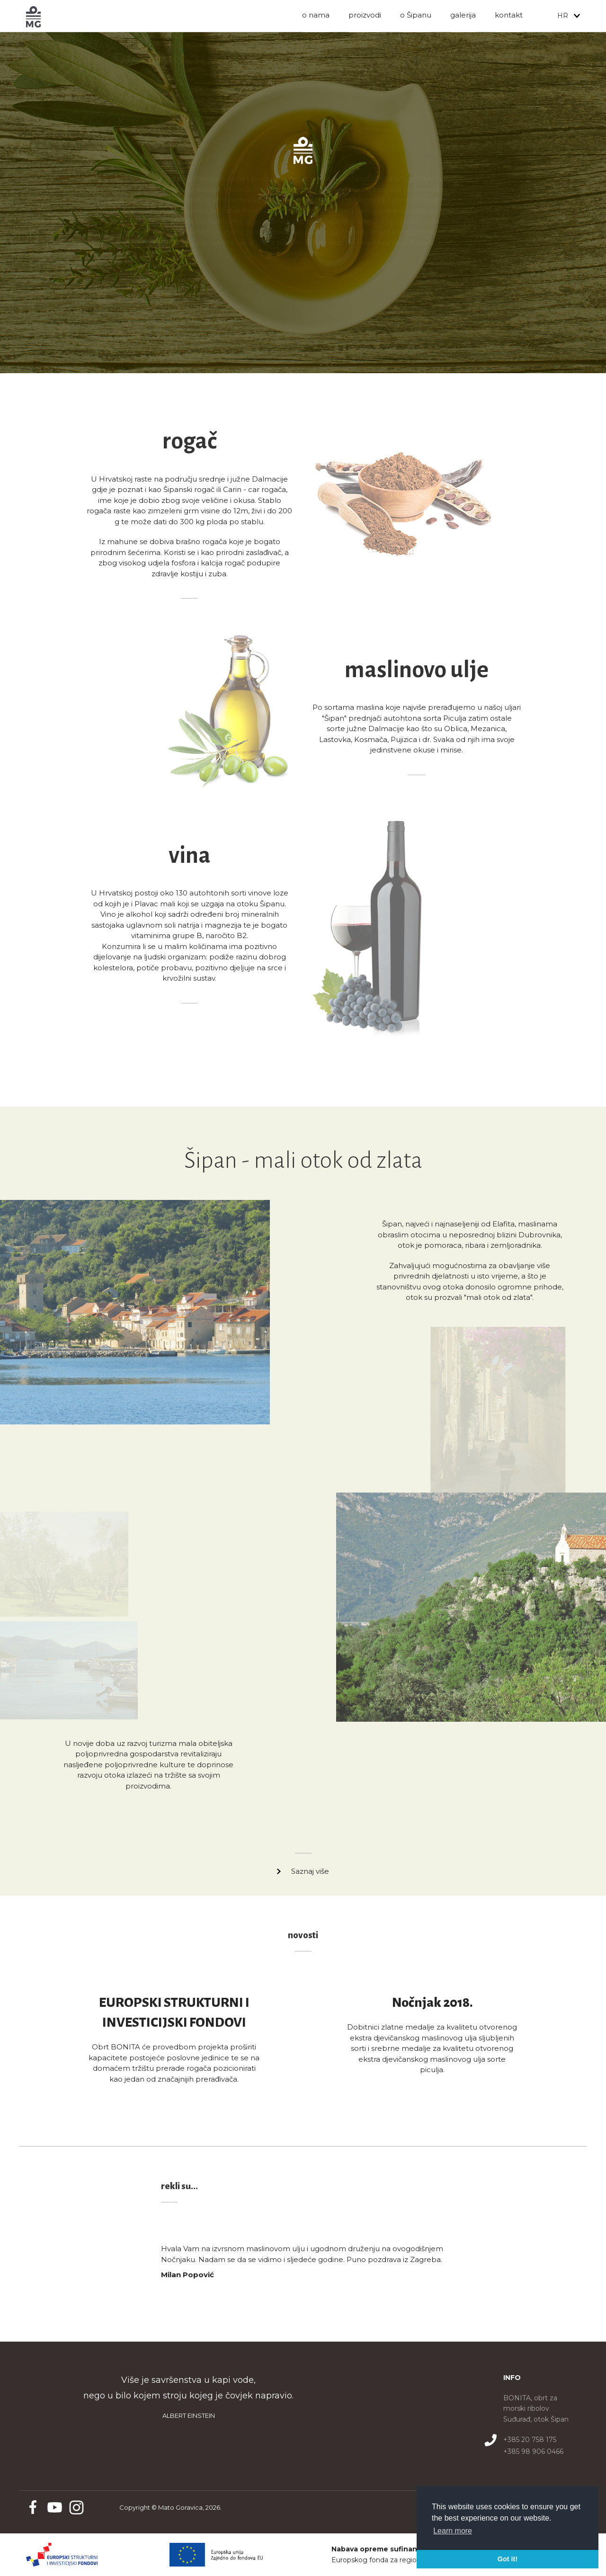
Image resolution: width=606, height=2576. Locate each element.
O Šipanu (415, 14)
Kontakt (509, 14)
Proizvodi (364, 14)
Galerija (463, 14)
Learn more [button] (452, 2531)
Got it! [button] (507, 2559)
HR (562, 15)
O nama (316, 14)
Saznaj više (310, 1871)
